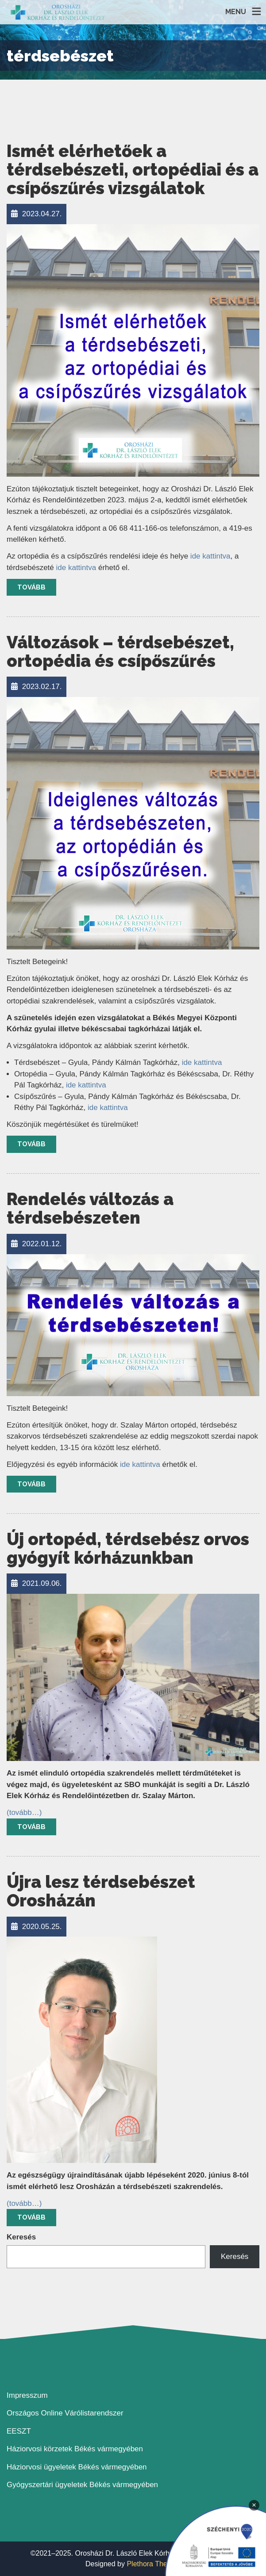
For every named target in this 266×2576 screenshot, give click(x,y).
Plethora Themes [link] (154, 2564)
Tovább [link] (31, 587)
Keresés (21, 2237)
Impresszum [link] (27, 2395)
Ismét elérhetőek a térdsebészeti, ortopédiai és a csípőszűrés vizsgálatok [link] (132, 169)
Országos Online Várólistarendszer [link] (65, 2413)
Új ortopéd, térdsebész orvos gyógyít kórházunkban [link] (128, 1548)
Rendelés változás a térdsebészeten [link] (90, 1208)
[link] (58, 12)
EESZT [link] (19, 2431)
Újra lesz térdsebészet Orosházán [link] (101, 1891)
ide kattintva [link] (210, 556)
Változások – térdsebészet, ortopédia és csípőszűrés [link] (120, 651)
